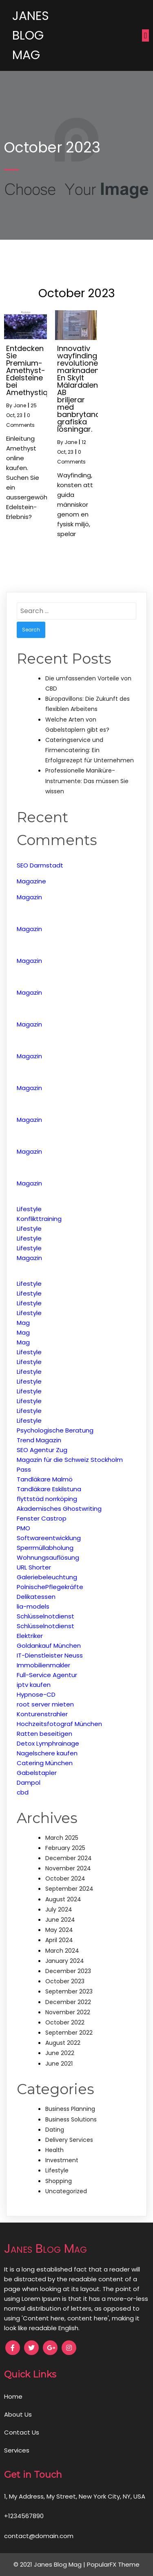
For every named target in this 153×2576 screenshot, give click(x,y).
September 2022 (69, 2033)
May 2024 (59, 1930)
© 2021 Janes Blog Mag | (50, 2564)
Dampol (28, 1782)
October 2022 (64, 2022)
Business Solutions (71, 2119)
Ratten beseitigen (44, 1733)
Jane (19, 405)
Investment (61, 2160)
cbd (23, 1792)
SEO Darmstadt (40, 865)
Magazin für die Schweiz (53, 1459)
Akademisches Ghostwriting (59, 1508)
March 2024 (62, 1951)
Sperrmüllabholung (45, 1547)
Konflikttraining (39, 1218)
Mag (23, 1322)
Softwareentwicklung (49, 1538)
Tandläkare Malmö (45, 1479)
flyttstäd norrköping (47, 1498)
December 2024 (68, 1858)
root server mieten (45, 1704)
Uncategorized (66, 2191)
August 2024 (63, 1899)
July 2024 (58, 1909)
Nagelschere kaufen (47, 1753)
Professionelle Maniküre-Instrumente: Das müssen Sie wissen (87, 780)
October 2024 (65, 1878)
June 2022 (59, 2053)
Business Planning (70, 2109)
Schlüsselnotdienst (45, 1616)
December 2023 (68, 1971)
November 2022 (67, 2012)
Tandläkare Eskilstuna (49, 1489)
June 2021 (59, 2063)
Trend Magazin (39, 1440)
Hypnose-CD (36, 1694)
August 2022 (62, 2043)
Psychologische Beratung (55, 1430)
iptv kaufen (34, 1684)
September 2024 (69, 1889)
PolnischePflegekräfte (50, 1587)
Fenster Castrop (42, 1518)
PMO (23, 1528)
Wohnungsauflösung (48, 1557)
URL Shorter (34, 1567)
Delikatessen (36, 1596)
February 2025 (65, 1848)
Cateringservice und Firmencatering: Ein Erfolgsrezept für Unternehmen (89, 750)
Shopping (58, 2181)
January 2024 (64, 1961)
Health (54, 2150)
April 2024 (59, 1940)
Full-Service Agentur (47, 1675)
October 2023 (64, 1981)
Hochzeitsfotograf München (59, 1724)
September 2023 (69, 1991)
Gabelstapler (37, 1772)
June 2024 (60, 1920)
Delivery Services (69, 2140)
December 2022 (68, 2002)
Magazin (29, 897)
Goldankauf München (49, 1645)
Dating (54, 2130)
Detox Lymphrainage (48, 1743)
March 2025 (61, 1838)
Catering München (45, 1763)
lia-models (33, 1606)
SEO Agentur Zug (42, 1450)
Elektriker (30, 1635)
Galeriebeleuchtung (47, 1577)
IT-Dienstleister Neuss (50, 1655)
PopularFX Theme (113, 2564)
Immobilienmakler (43, 1665)
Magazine (31, 881)
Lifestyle (29, 1209)
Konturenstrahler (42, 1714)
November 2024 (68, 1868)
